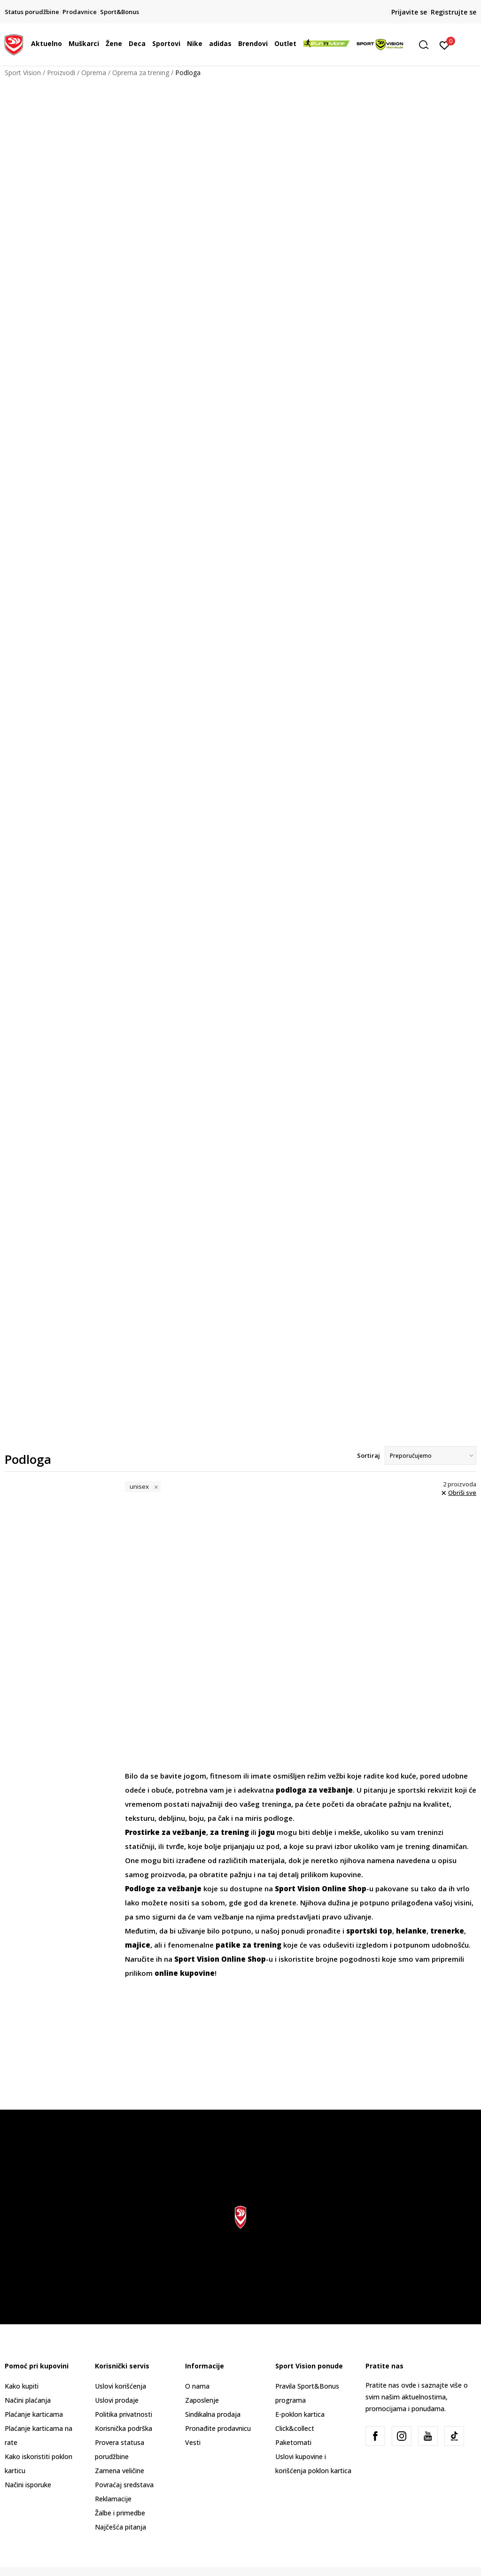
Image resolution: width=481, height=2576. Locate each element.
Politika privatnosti (123, 2414)
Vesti (193, 2442)
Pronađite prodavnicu (218, 2428)
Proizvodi (61, 72)
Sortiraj (368, 1455)
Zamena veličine (119, 2470)
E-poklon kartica (300, 2414)
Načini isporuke (28, 2484)
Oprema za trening (140, 72)
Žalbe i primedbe (120, 2512)
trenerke (447, 1930)
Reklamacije (113, 2498)
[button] (427, 45)
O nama (197, 2386)
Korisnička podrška (123, 2428)
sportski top (369, 1930)
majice (137, 1944)
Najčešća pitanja (120, 2526)
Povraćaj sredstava (124, 2484)
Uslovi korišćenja (120, 2386)
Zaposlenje (202, 2400)
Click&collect (294, 2428)
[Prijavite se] (444, 45)
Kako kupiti (22, 2386)
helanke (411, 1930)
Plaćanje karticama (34, 2414)
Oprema (93, 72)
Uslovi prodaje (117, 2400)
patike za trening (248, 1944)
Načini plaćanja (28, 2400)
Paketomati (293, 2442)
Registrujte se (453, 12)
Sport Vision (23, 72)
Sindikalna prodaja (212, 2414)
